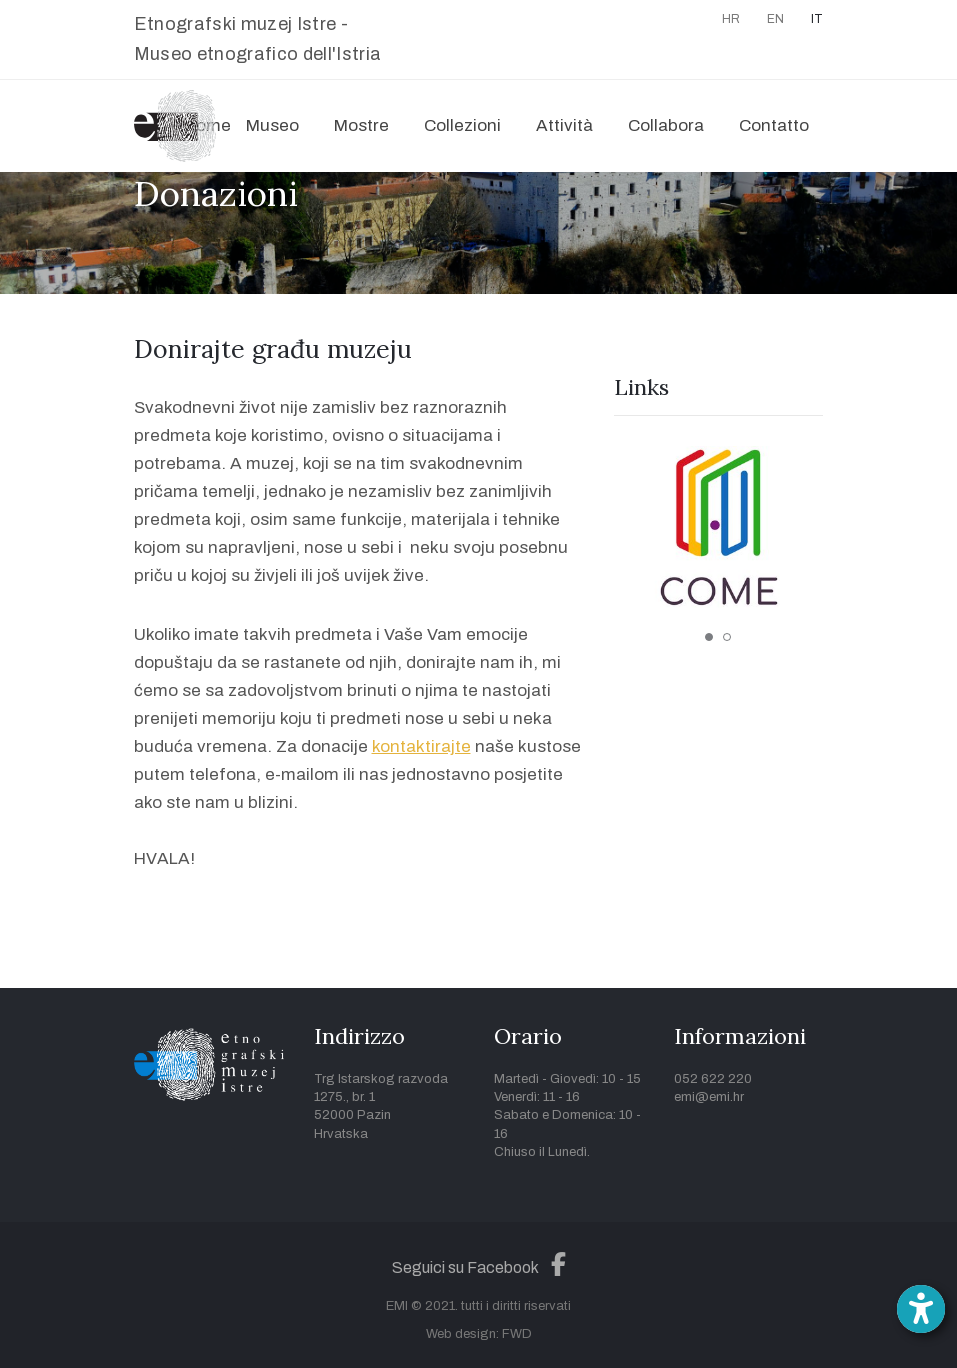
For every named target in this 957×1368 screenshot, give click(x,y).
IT (817, 19)
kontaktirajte (421, 746)
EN (775, 19)
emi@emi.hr (709, 1097)
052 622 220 (713, 1079)
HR (731, 19)
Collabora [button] (666, 125)
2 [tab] (727, 637)
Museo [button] (272, 125)
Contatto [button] (774, 125)
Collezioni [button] (462, 125)
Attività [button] (564, 125)
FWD (517, 1334)
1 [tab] (709, 637)
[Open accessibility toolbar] (921, 1309)
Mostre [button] (361, 125)
